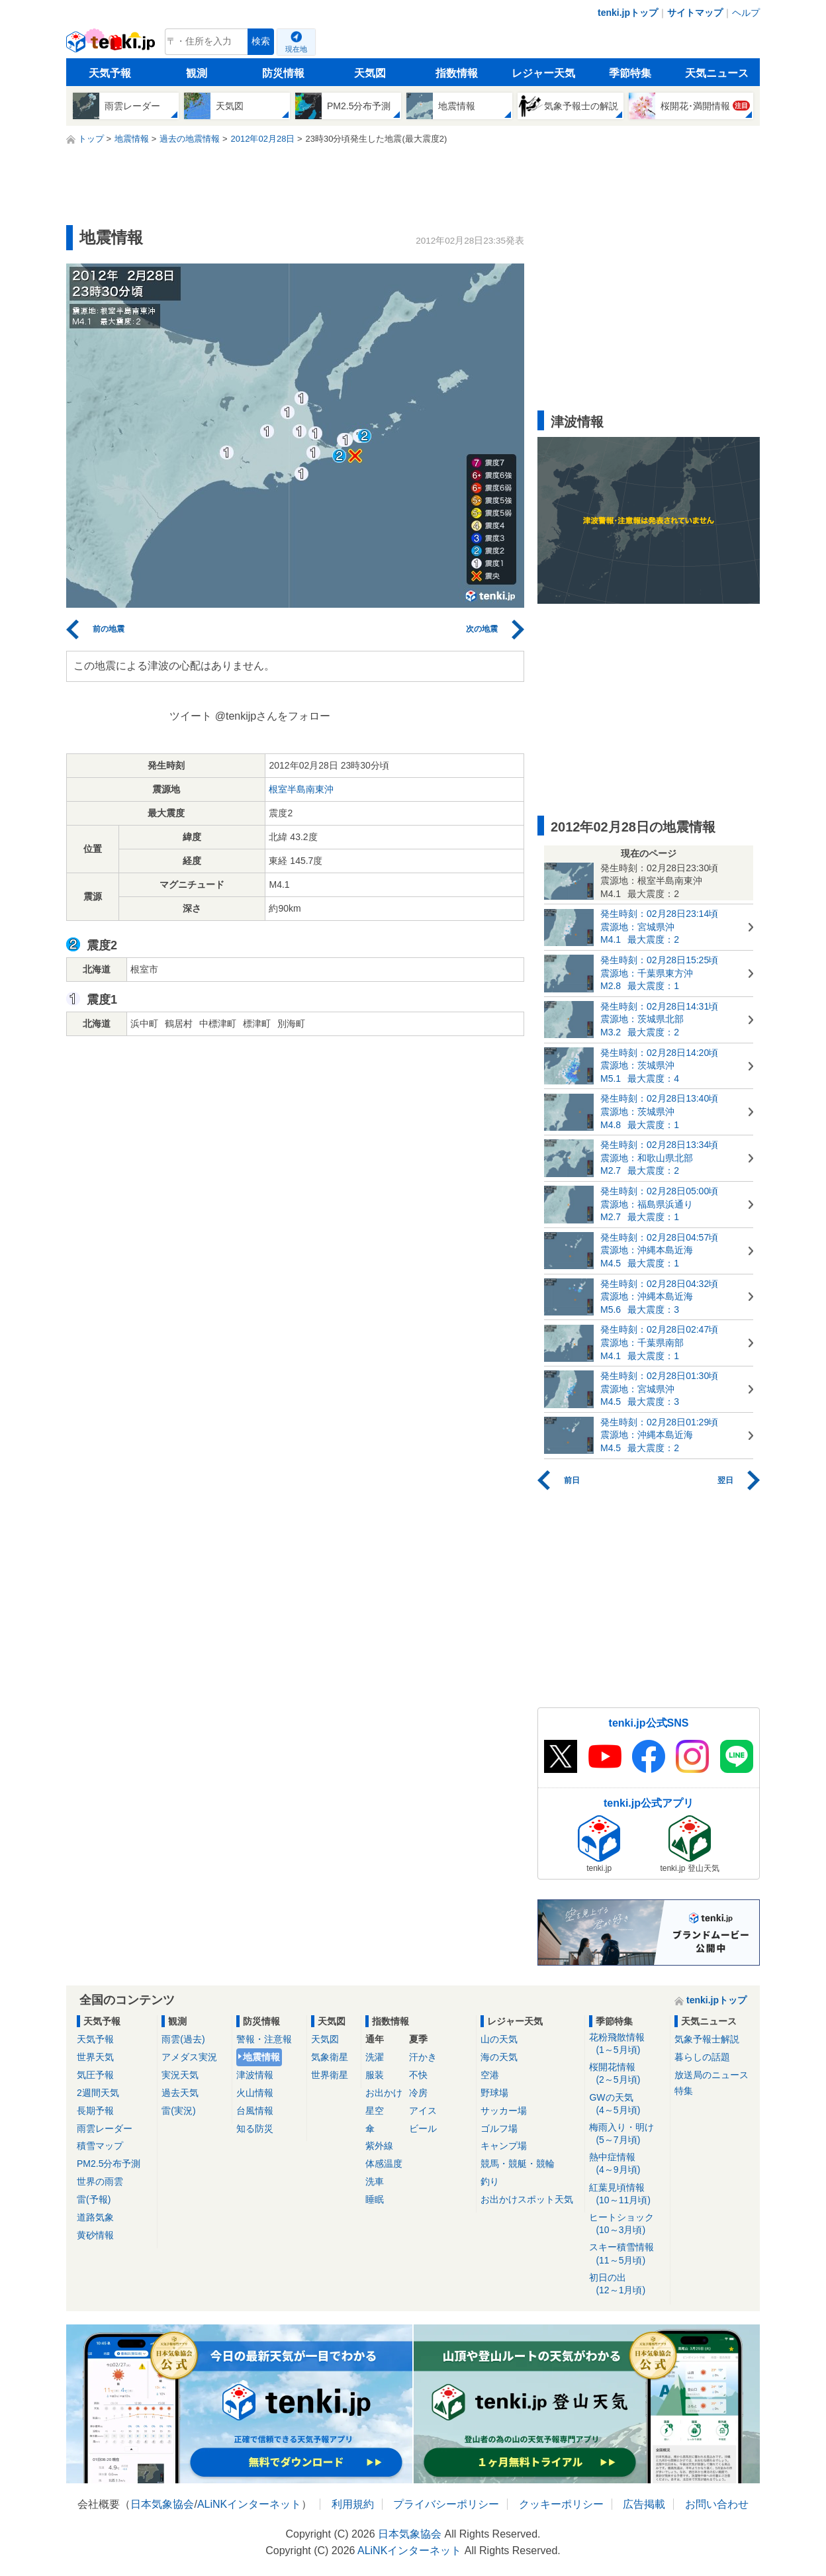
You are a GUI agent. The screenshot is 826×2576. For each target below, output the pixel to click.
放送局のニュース (711, 2075)
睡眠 (374, 2199)
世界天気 (95, 2057)
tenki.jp (112, 45)
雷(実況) (178, 2110)
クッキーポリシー (561, 2504)
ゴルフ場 (499, 2128)
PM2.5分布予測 (108, 2163)
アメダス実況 (189, 2057)
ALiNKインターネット (249, 2504)
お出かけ (383, 2092)
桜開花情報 (627, 2074)
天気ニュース (717, 73)
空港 (490, 2075)
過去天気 (180, 2092)
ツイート (190, 716)
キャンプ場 (504, 2145)
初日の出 (627, 2284)
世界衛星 (329, 2075)
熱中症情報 (627, 2164)
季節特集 (630, 73)
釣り (490, 2181)
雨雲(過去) (183, 2039)
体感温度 (383, 2163)
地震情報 (261, 2057)
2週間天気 (98, 2092)
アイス (423, 2110)
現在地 (296, 49)
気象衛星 (329, 2057)
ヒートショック (627, 2224)
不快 (418, 2075)
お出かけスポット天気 (527, 2199)
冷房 (418, 2092)
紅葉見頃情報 (627, 2194)
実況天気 (180, 2075)
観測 (196, 73)
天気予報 (110, 73)
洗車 (374, 2181)
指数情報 (457, 73)
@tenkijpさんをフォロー (273, 716)
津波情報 (254, 2075)
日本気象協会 (162, 2504)
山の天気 (499, 2039)
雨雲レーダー (104, 2128)
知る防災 (254, 2128)
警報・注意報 (264, 2039)
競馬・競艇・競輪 (518, 2163)
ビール (423, 2128)
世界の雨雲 (100, 2181)
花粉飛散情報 (627, 2044)
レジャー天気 (543, 73)
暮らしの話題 (702, 2057)
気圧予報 (95, 2075)
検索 (261, 41)
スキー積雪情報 (627, 2254)
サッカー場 (504, 2110)
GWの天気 (627, 2104)
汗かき (423, 2057)
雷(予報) (94, 2199)
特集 (683, 2090)
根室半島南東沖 (301, 789)
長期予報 (95, 2110)
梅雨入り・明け (627, 2134)
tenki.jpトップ (628, 12)
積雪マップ (100, 2145)
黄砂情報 (95, 2235)
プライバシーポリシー (446, 2504)
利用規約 (353, 2504)
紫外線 (379, 2145)
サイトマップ (695, 12)
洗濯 (374, 2057)
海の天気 (499, 2057)
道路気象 (95, 2217)
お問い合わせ (717, 2504)
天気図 (370, 73)
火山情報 (254, 2092)
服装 (374, 2075)
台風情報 (254, 2110)
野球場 (494, 2092)
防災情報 (283, 73)
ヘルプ (746, 12)
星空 (374, 2110)
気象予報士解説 (706, 2039)
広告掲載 (644, 2504)
